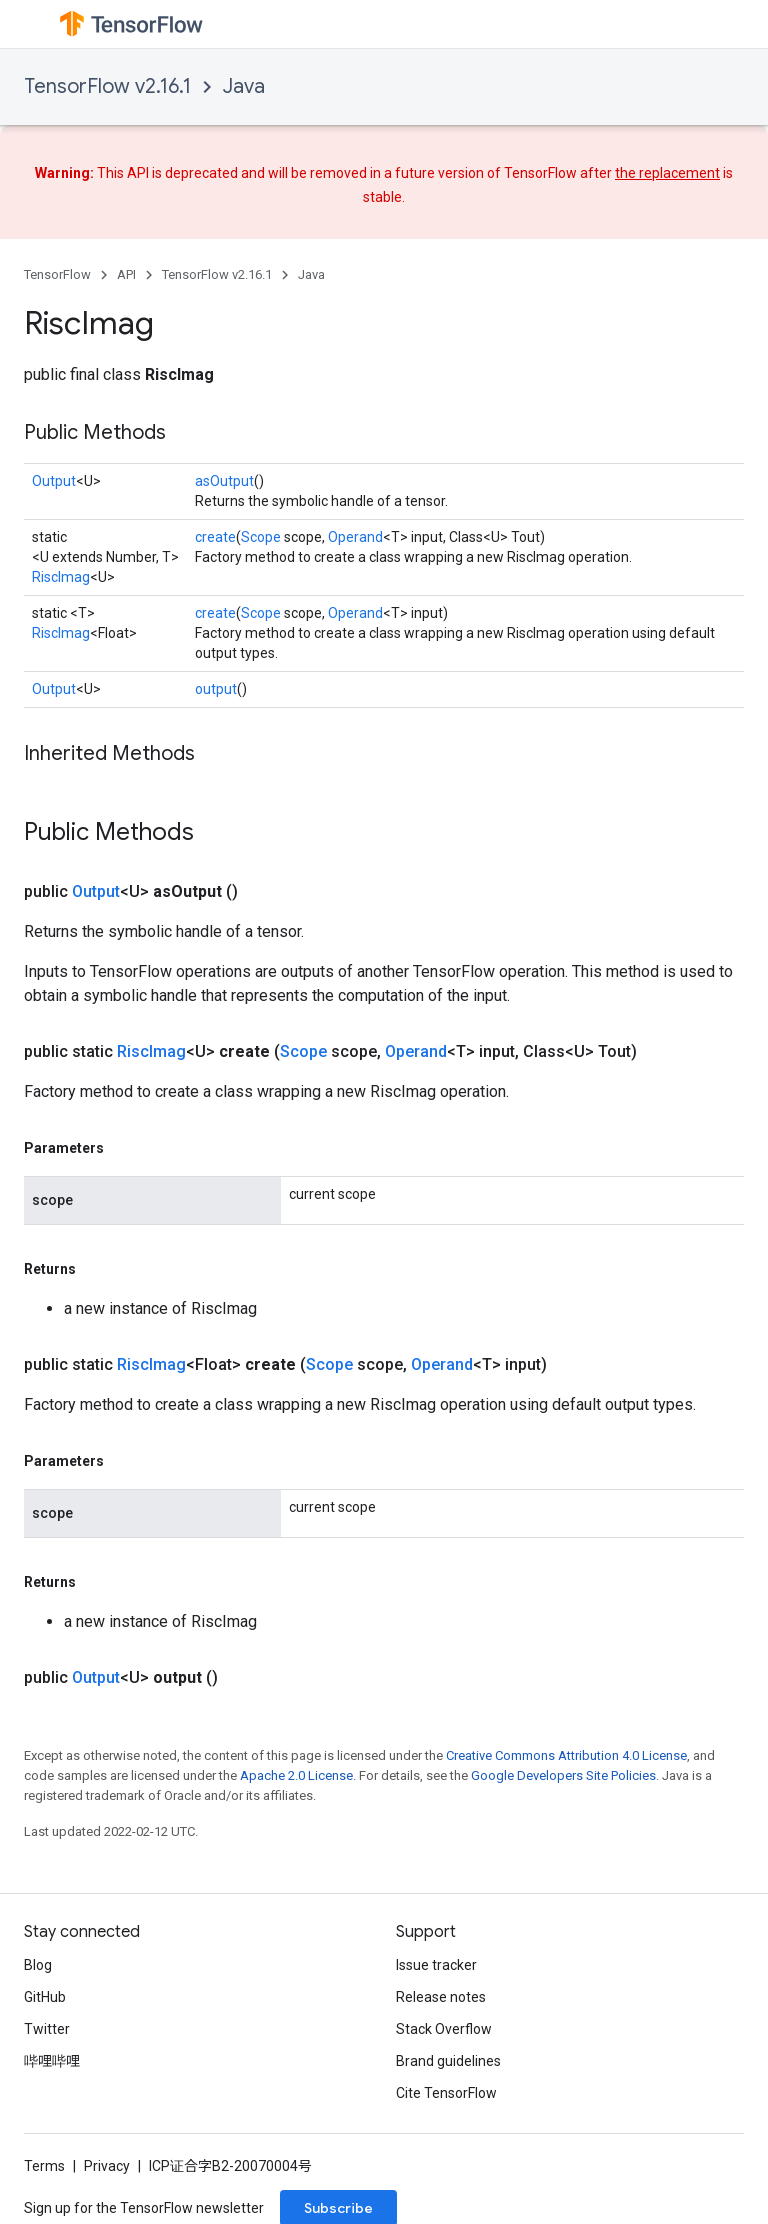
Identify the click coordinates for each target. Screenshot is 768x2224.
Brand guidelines (448, 2061)
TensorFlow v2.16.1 (107, 86)
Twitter (47, 2029)
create (215, 537)
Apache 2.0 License (296, 1775)
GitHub (45, 1997)
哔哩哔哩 (52, 2061)
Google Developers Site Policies (563, 1775)
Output (54, 481)
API (126, 274)
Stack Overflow (444, 2029)
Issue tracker (436, 1965)
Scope (261, 537)
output (216, 689)
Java (244, 86)
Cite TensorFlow (446, 2093)
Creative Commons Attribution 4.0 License (566, 1755)
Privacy (107, 2166)
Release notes (441, 1997)
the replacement (667, 173)
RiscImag (61, 577)
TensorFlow (57, 274)
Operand (355, 537)
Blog (38, 1965)
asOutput (224, 481)
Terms (44, 2166)
